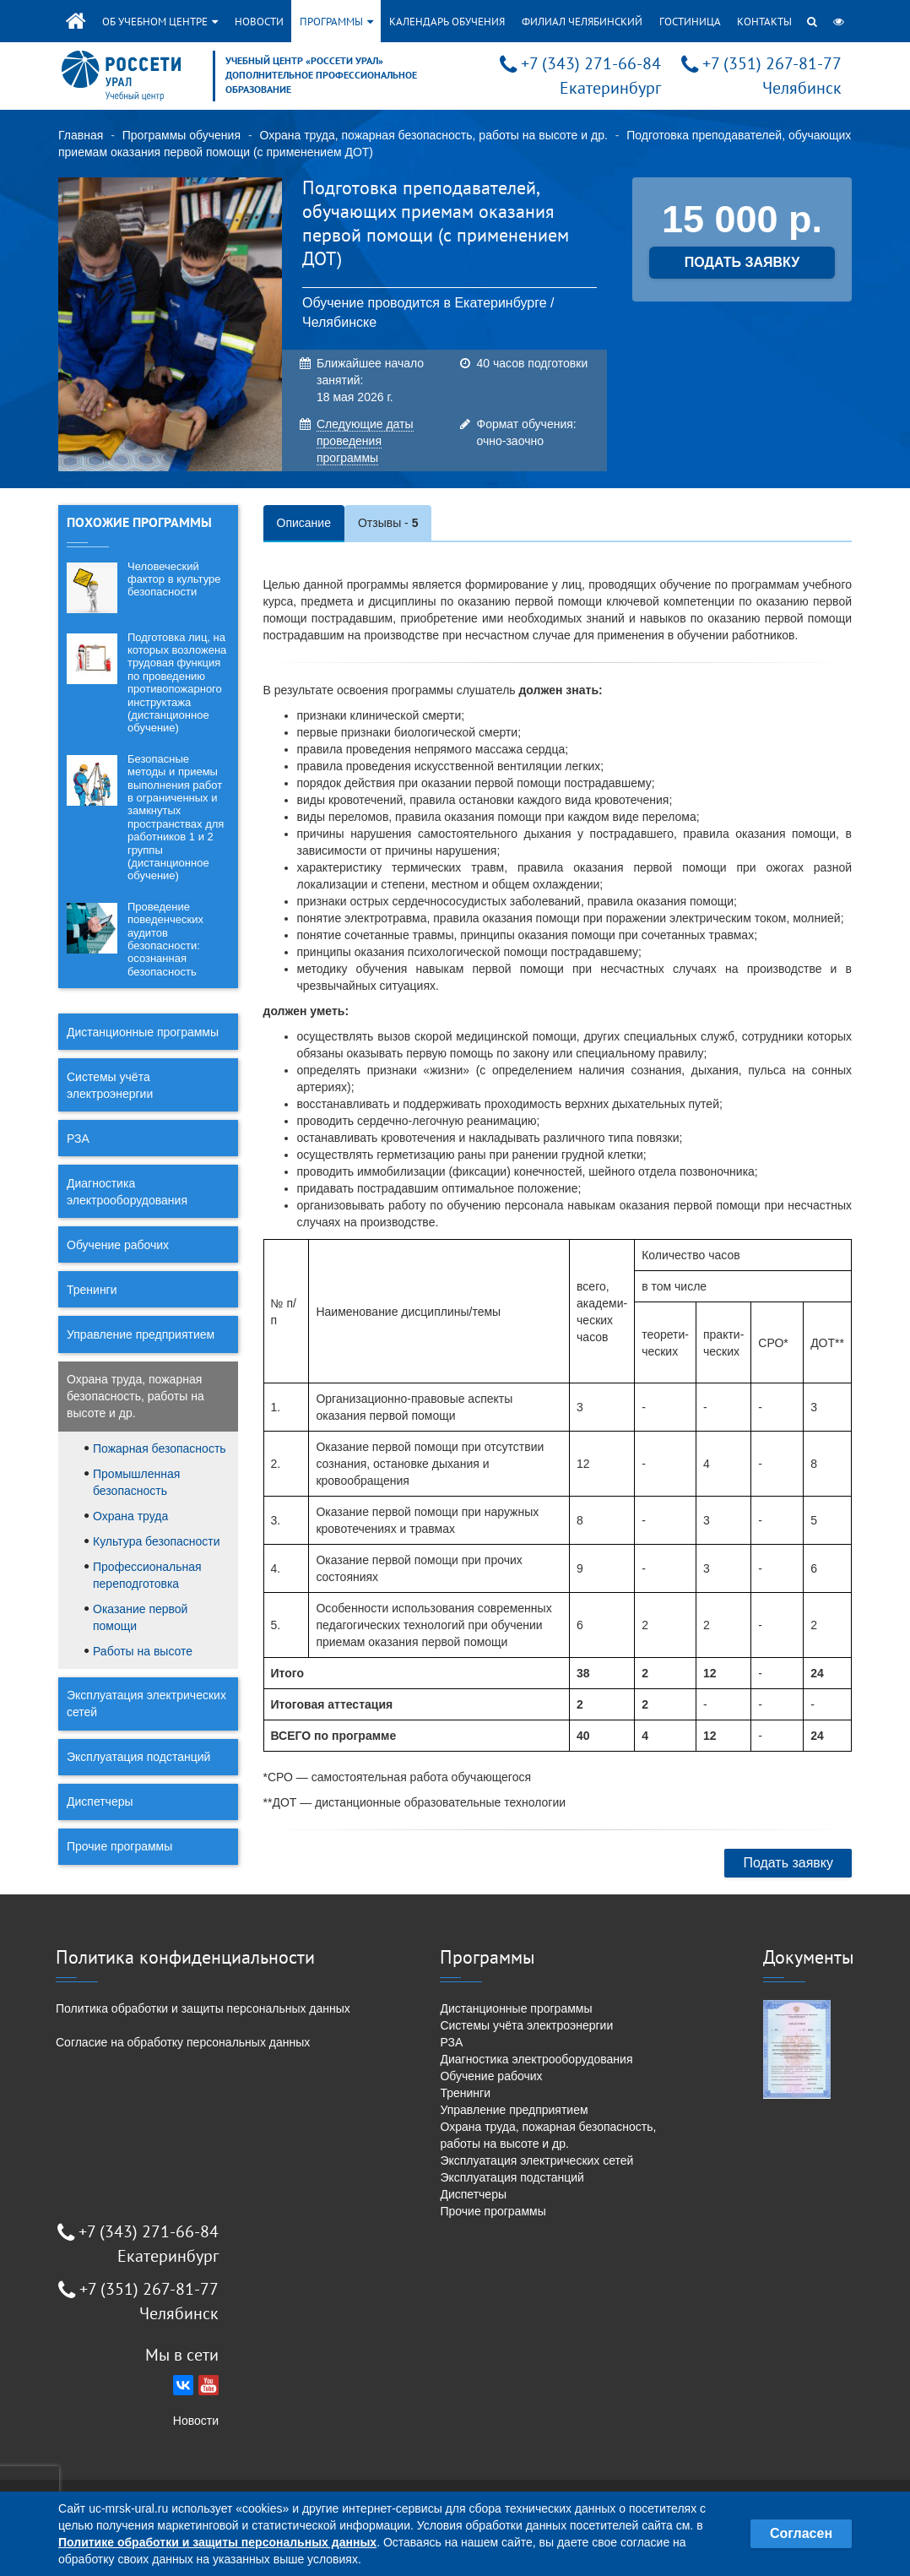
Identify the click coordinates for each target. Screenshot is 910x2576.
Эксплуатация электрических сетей (146, 1703)
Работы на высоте (142, 1651)
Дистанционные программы (143, 1032)
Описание (304, 523)
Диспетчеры (100, 1801)
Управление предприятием (140, 1334)
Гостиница (690, 21)
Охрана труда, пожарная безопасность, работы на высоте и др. (433, 135)
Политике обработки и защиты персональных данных (217, 2542)
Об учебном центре (160, 21)
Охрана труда (130, 1516)
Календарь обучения (447, 21)
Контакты (764, 21)
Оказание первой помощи (140, 1617)
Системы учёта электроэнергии (110, 1085)
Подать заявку (788, 1863)
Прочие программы (119, 1846)
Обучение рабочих (118, 1245)
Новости (259, 21)
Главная (80, 135)
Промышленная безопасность (136, 1482)
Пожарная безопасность (159, 1448)
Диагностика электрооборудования (127, 1192)
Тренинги (92, 1289)
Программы (336, 21)
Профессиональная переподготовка (147, 1575)
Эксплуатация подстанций (138, 1757)
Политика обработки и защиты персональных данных (203, 2008)
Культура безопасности (156, 1541)
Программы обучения (181, 135)
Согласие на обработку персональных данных (183, 2042)
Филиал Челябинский (582, 21)
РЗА (78, 1138)
